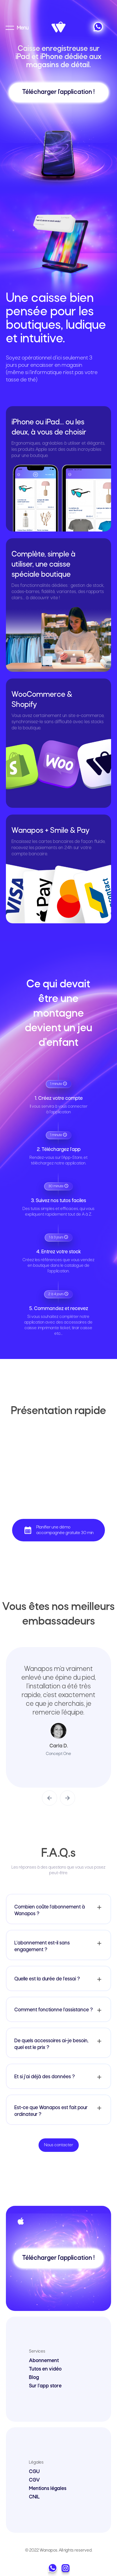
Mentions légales (47, 2488)
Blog (34, 2377)
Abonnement (44, 2361)
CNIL (34, 2497)
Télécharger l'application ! (58, 92)
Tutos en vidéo (45, 2369)
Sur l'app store (45, 2386)
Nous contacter (58, 2145)
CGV (34, 2480)
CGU (34, 2472)
